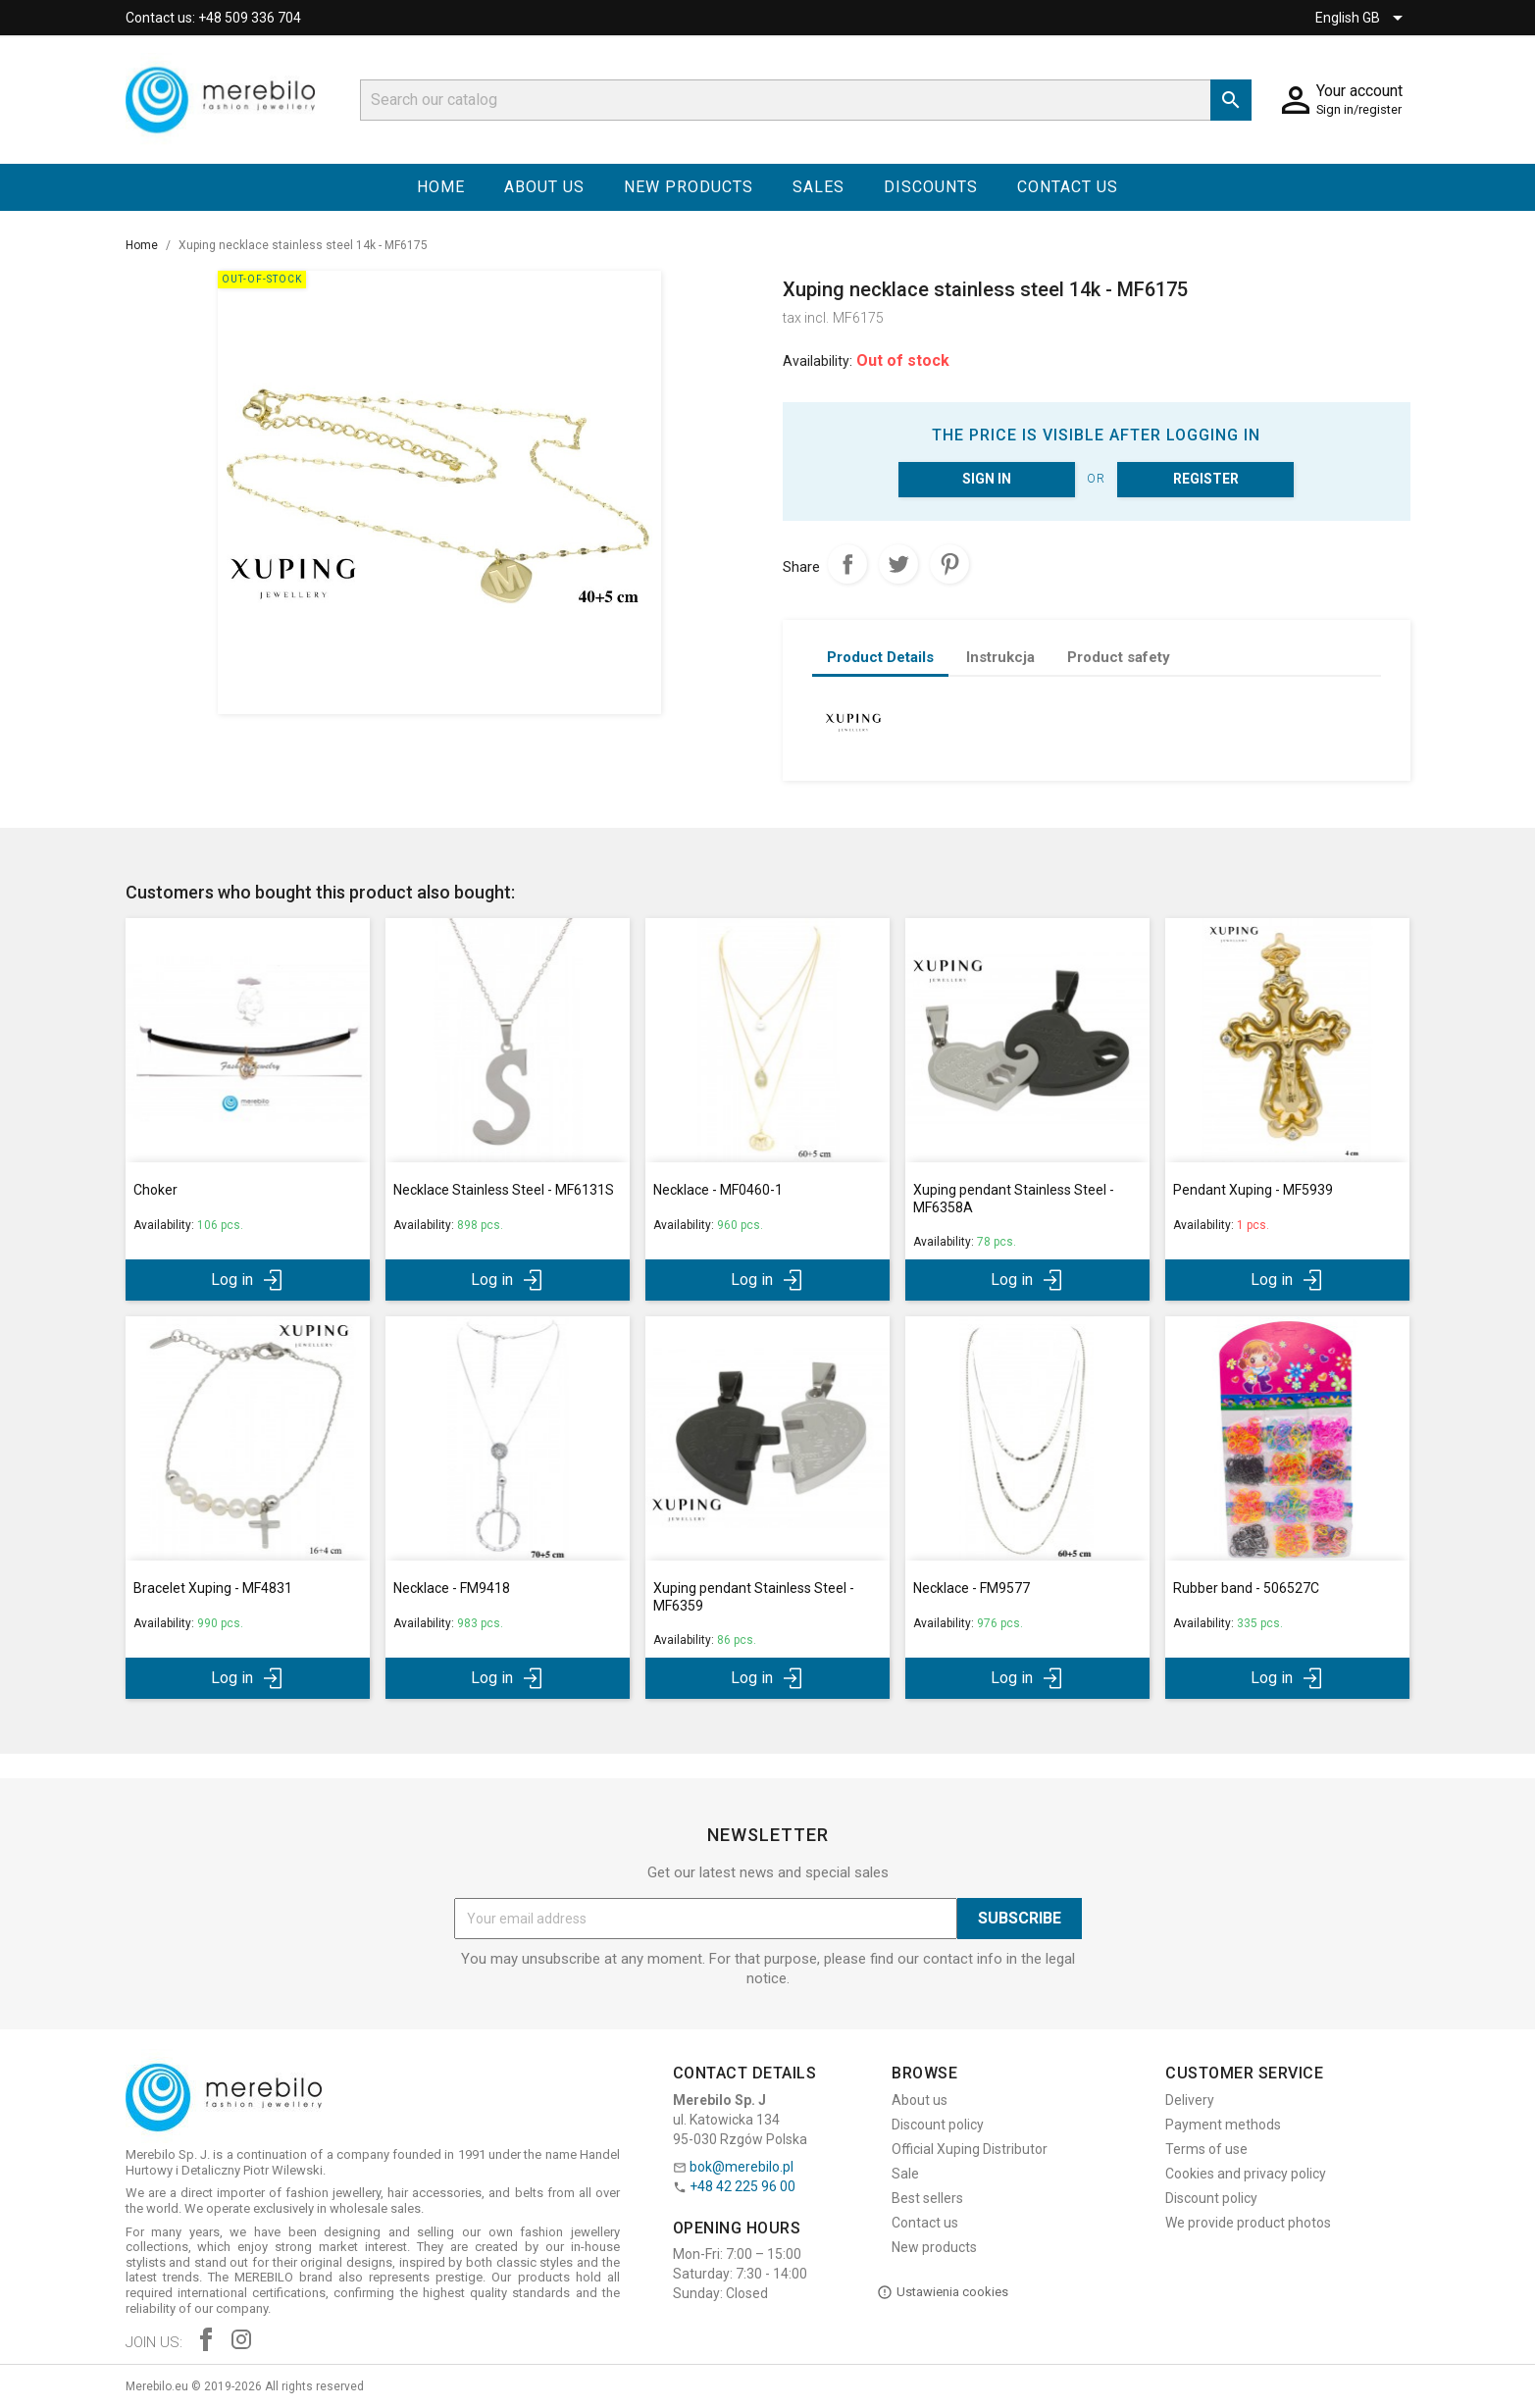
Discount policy (938, 2124)
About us (544, 187)
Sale (905, 2173)
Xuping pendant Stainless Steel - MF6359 (753, 1597)
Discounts (931, 187)
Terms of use (1206, 2149)
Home (441, 187)
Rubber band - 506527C (1246, 1588)
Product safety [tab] (1118, 657)
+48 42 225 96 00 (742, 2186)
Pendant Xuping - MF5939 (1253, 1190)
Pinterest (949, 564)
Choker (155, 1190)
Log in (247, 1280)
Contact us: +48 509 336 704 (213, 18)
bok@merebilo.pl (741, 2167)
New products (688, 187)
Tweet (898, 564)
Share (847, 564)
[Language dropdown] (1362, 17)
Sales (818, 187)
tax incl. (806, 318)
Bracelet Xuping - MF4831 (212, 1588)
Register (1206, 479)
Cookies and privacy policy (1245, 2173)
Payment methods (1223, 2124)
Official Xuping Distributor (970, 2149)
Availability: (817, 361)
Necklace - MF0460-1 (718, 1190)
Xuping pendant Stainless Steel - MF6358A (1013, 1198)
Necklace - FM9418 (451, 1588)
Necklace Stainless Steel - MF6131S (503, 1190)
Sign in (986, 479)
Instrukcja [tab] (1000, 657)
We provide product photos (1248, 2222)
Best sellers (927, 2198)
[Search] (806, 100)
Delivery (1189, 2100)
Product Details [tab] (880, 657)
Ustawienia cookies (942, 2292)
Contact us (1067, 187)
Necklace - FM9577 (971, 1588)
